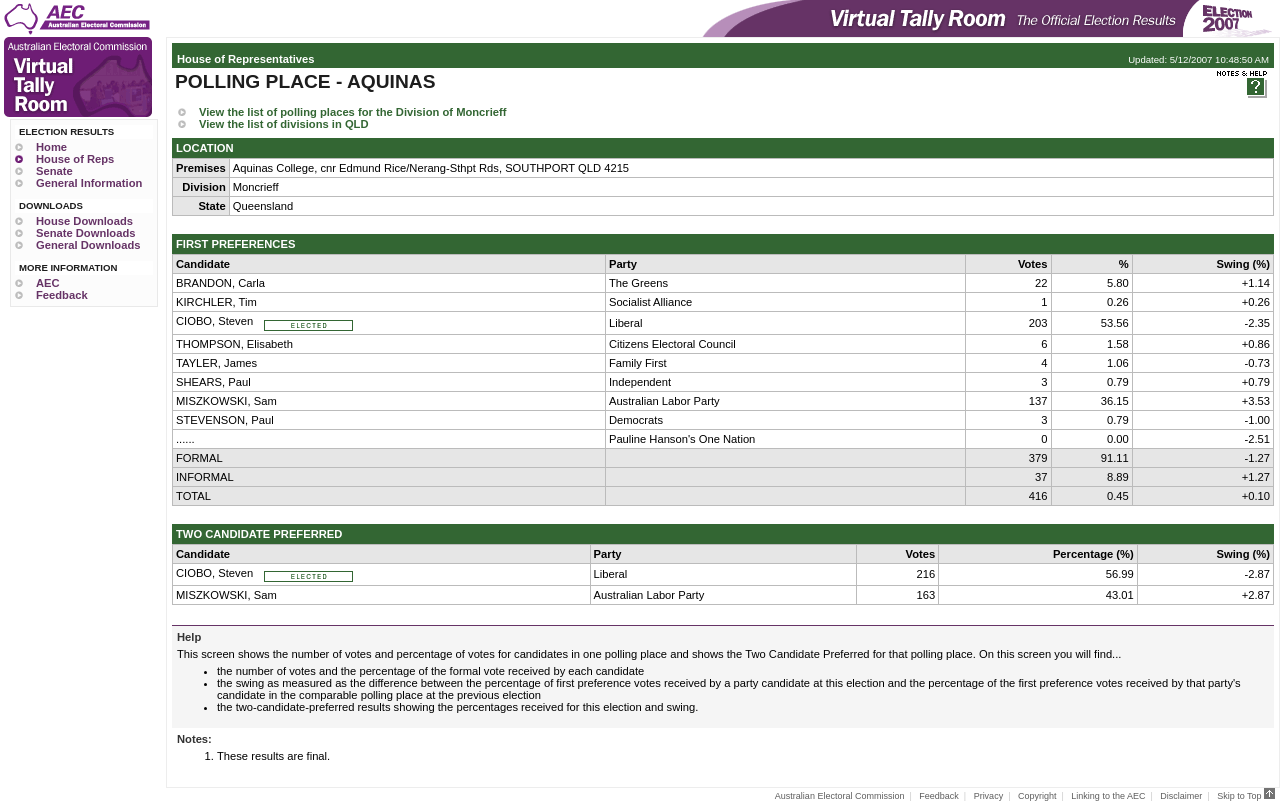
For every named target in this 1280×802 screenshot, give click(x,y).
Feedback (62, 295)
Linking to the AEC (1108, 796)
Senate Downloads (85, 233)
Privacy (989, 796)
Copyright (1037, 796)
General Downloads (88, 245)
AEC (48, 283)
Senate (54, 171)
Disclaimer (1181, 796)
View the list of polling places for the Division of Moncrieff (352, 112)
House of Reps (75, 159)
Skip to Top (1246, 796)
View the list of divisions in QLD (284, 124)
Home (51, 147)
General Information (89, 183)
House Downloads (84, 221)
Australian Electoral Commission (840, 796)
